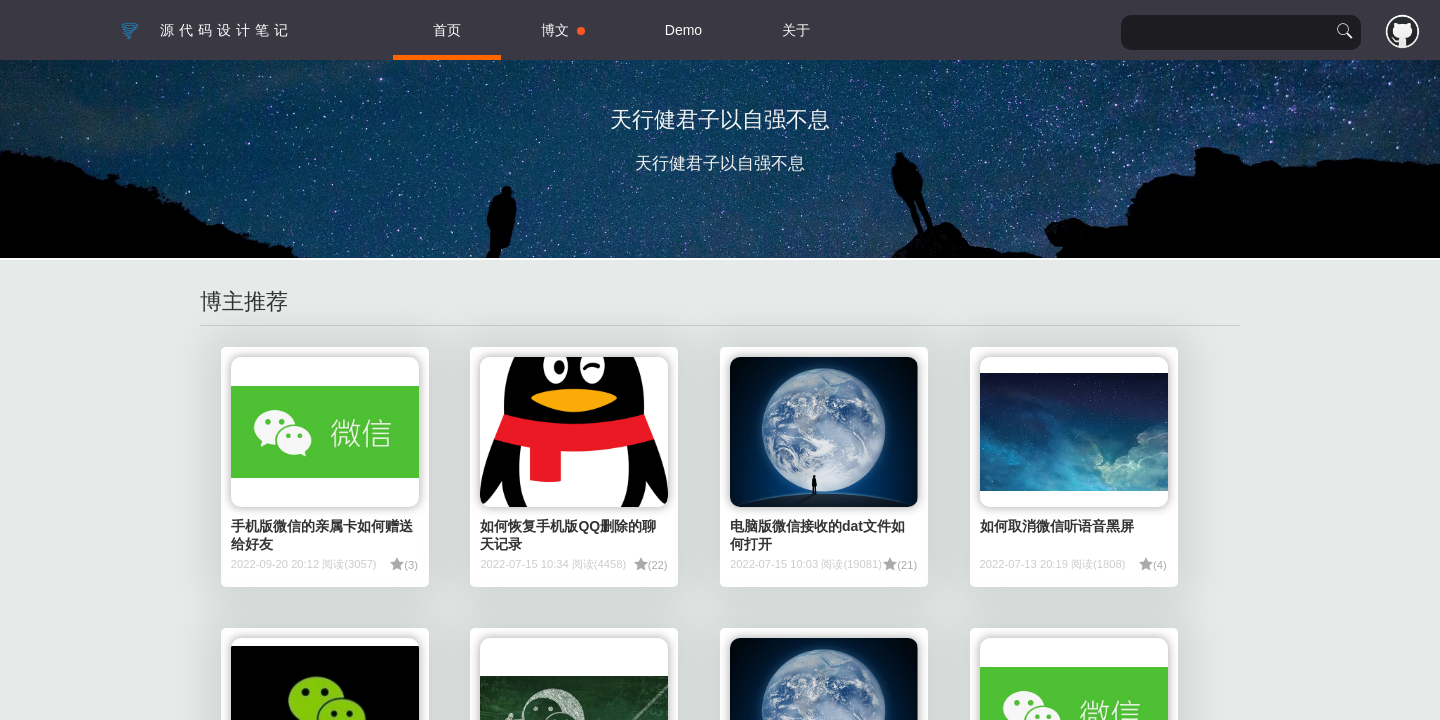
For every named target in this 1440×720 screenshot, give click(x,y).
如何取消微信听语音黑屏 (1057, 526)
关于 (796, 30)
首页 (447, 30)
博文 (563, 30)
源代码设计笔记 (206, 30)
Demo (683, 30)
